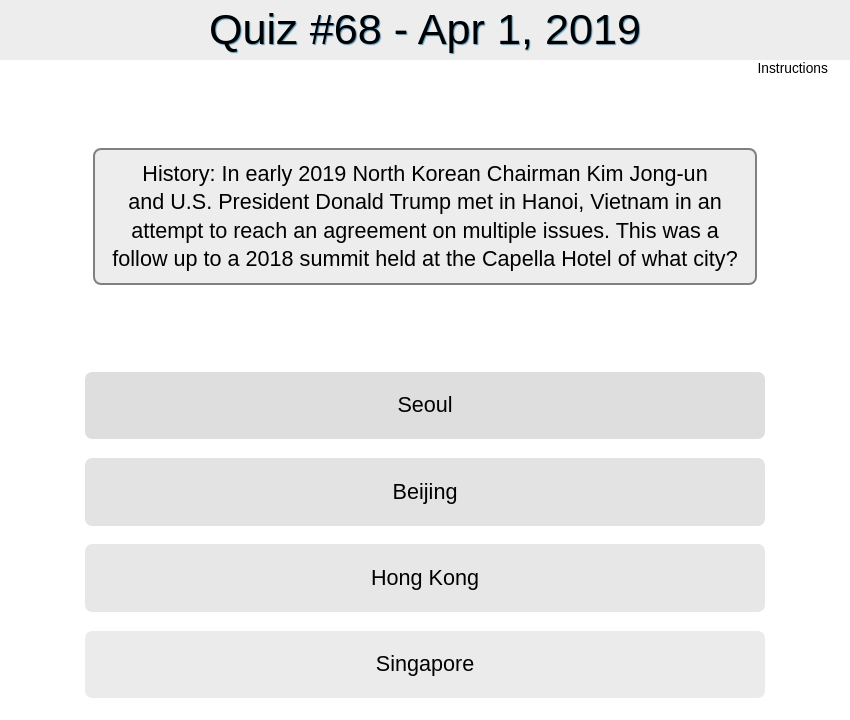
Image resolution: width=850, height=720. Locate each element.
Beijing (425, 491)
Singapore (425, 663)
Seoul (424, 404)
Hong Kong (425, 577)
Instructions (793, 69)
